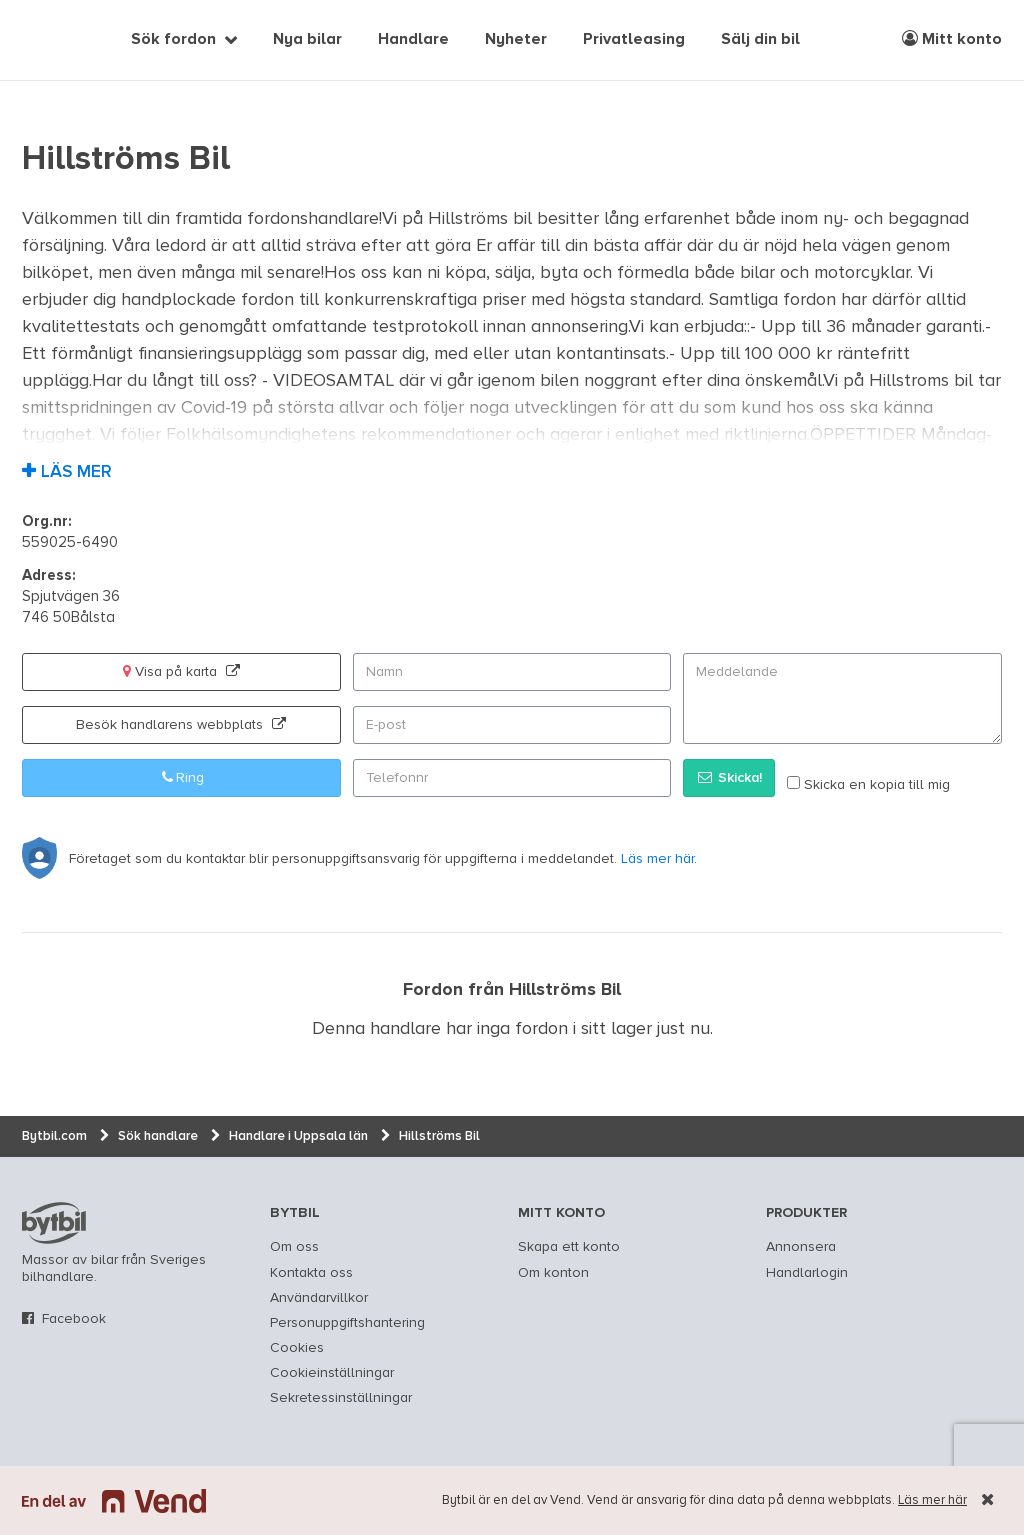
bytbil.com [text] (54, 1223)
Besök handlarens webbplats (181, 724)
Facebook (74, 1319)
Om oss (294, 1247)
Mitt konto (952, 39)
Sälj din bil (760, 40)
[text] (45, 40)
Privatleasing (634, 40)
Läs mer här (932, 1500)
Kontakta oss (311, 1273)
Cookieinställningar (332, 1373)
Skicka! (729, 777)
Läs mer (76, 472)
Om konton (553, 1273)
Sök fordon (173, 40)
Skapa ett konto (569, 1247)
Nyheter (516, 40)
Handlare (413, 40)
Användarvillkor (319, 1298)
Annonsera (801, 1247)
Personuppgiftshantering (347, 1323)
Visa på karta (181, 671)
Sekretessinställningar (341, 1398)
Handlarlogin (807, 1273)
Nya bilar (307, 40)
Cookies (297, 1348)
